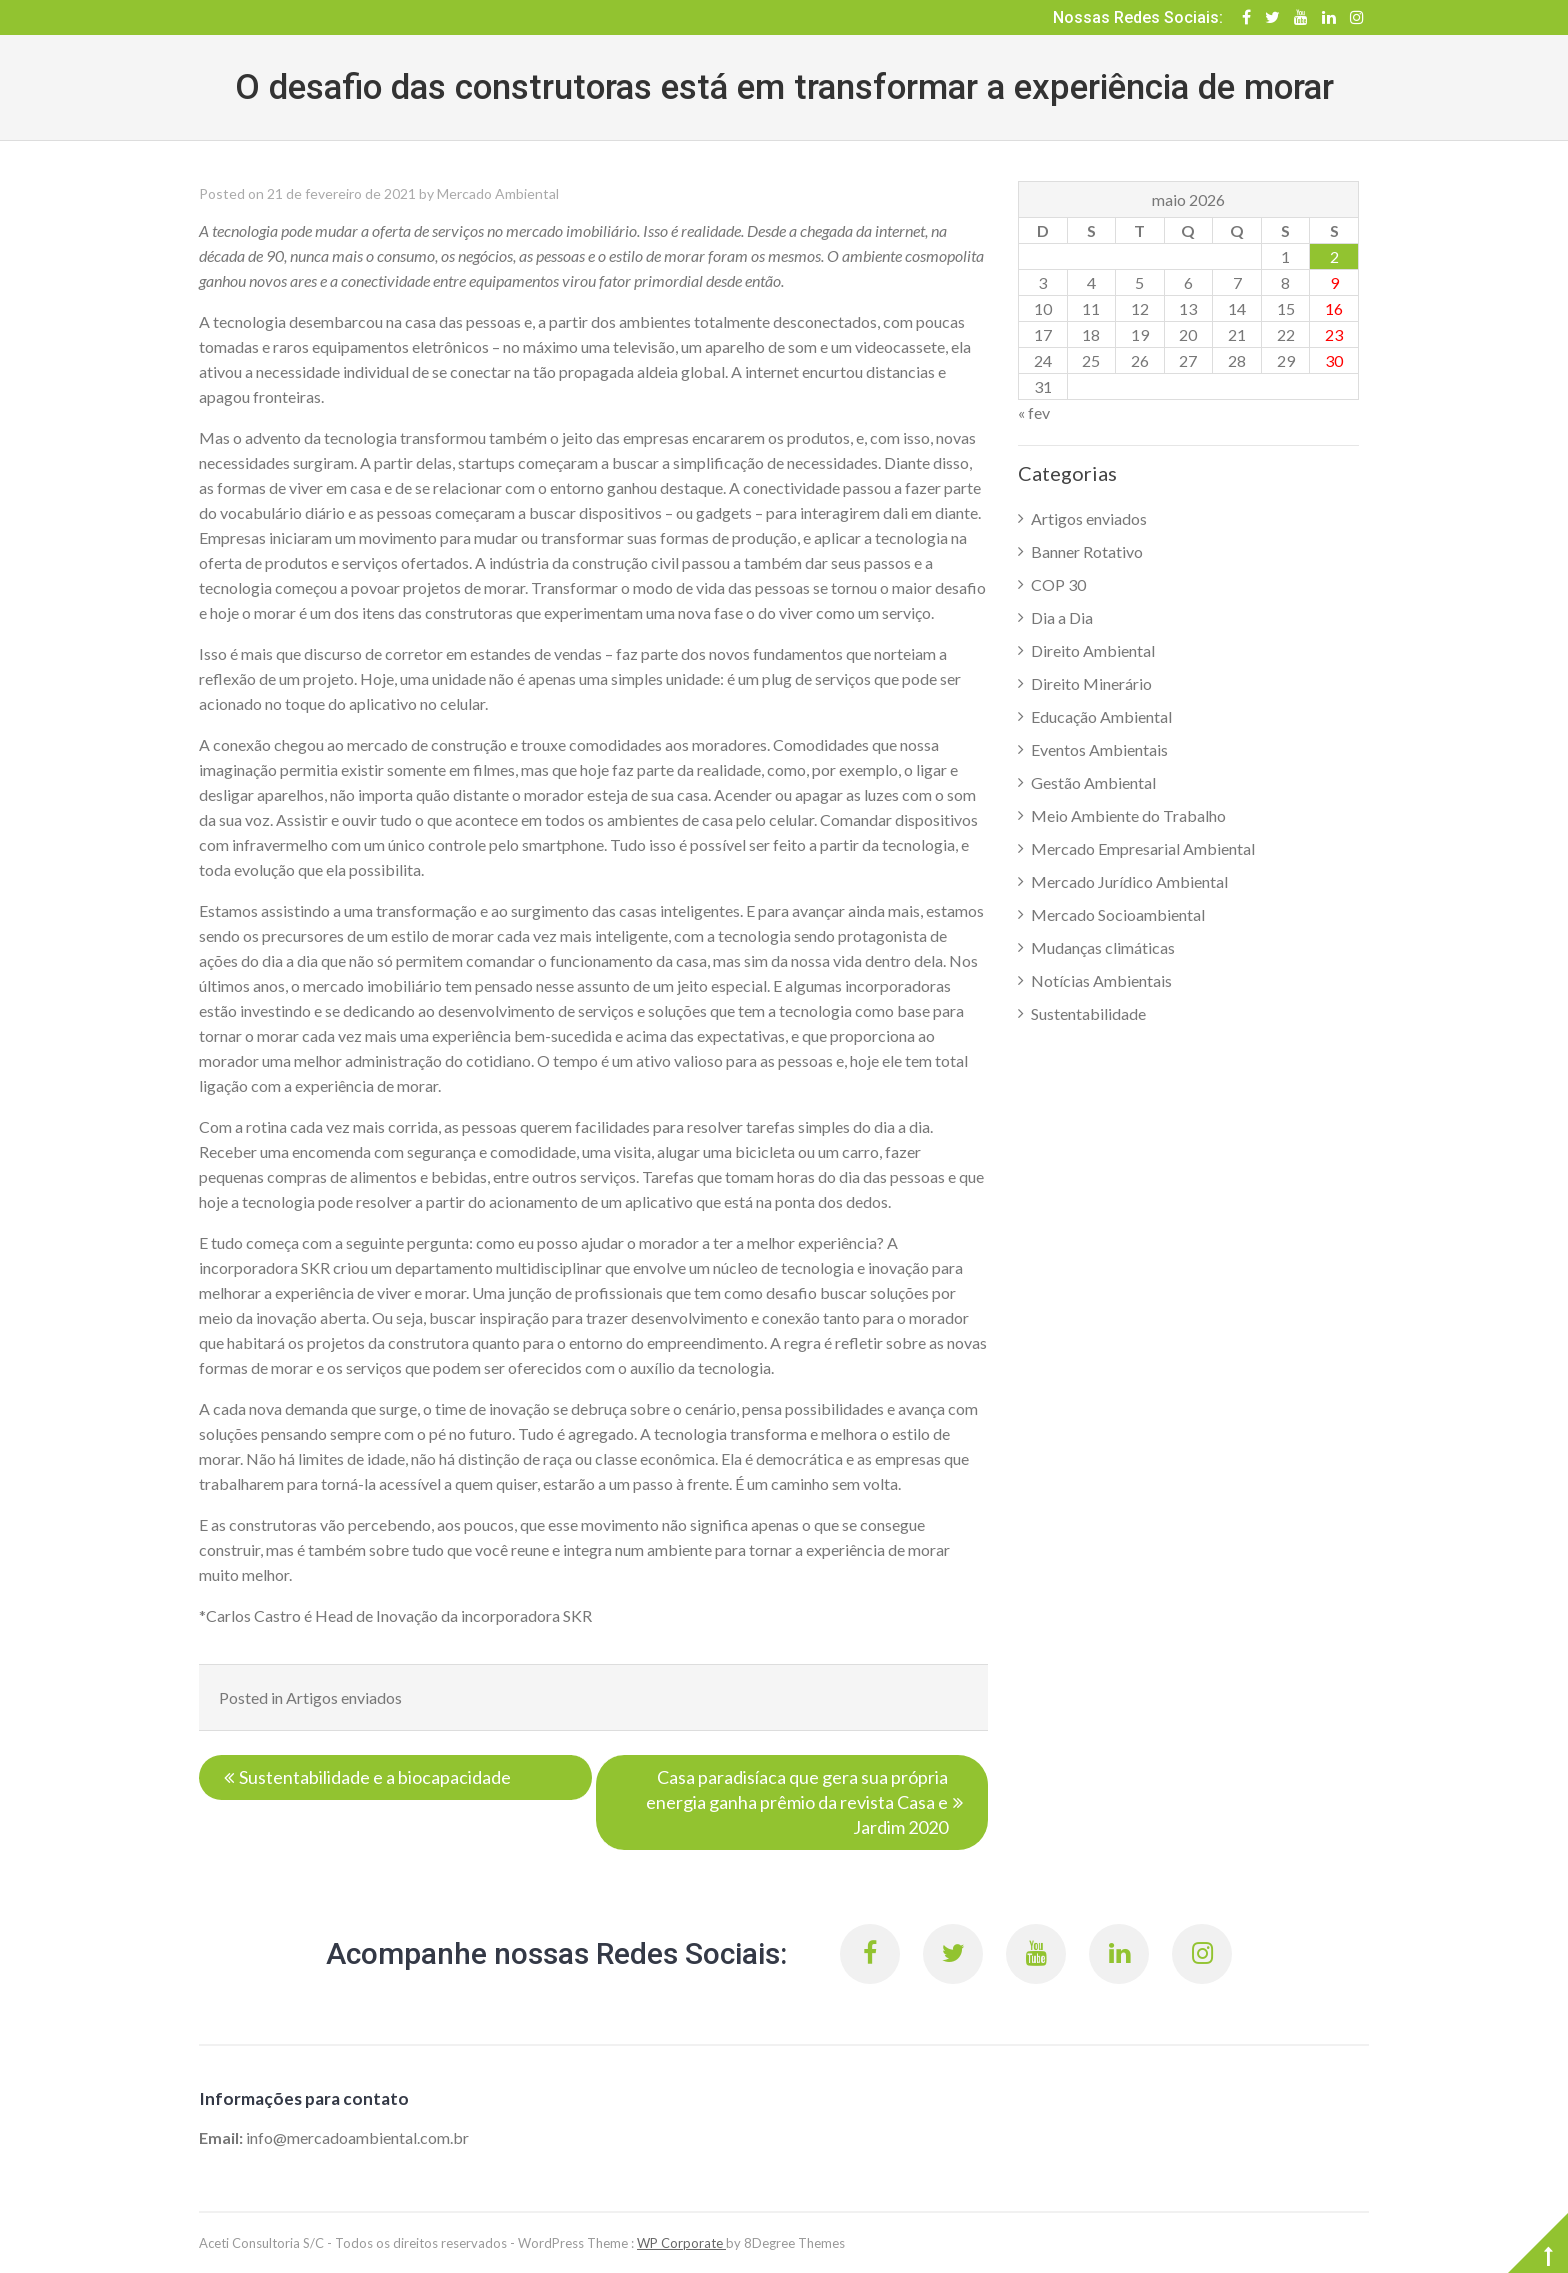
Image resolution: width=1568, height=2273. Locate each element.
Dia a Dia (1062, 617)
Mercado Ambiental (498, 193)
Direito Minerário (1091, 683)
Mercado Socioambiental (1118, 914)
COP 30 (1058, 584)
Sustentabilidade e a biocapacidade (375, 1777)
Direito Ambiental (1093, 650)
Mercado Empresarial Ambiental (1143, 848)
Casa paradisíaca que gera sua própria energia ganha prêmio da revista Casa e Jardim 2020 (797, 1802)
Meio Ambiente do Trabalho (1128, 815)
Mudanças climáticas (1103, 947)
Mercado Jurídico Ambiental (1129, 881)
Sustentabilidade (1088, 1013)
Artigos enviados (344, 1697)
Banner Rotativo (1087, 551)
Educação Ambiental (1101, 716)
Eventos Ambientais (1099, 749)
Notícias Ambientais (1101, 980)
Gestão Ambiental (1093, 782)
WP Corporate (681, 2243)
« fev (1034, 412)
